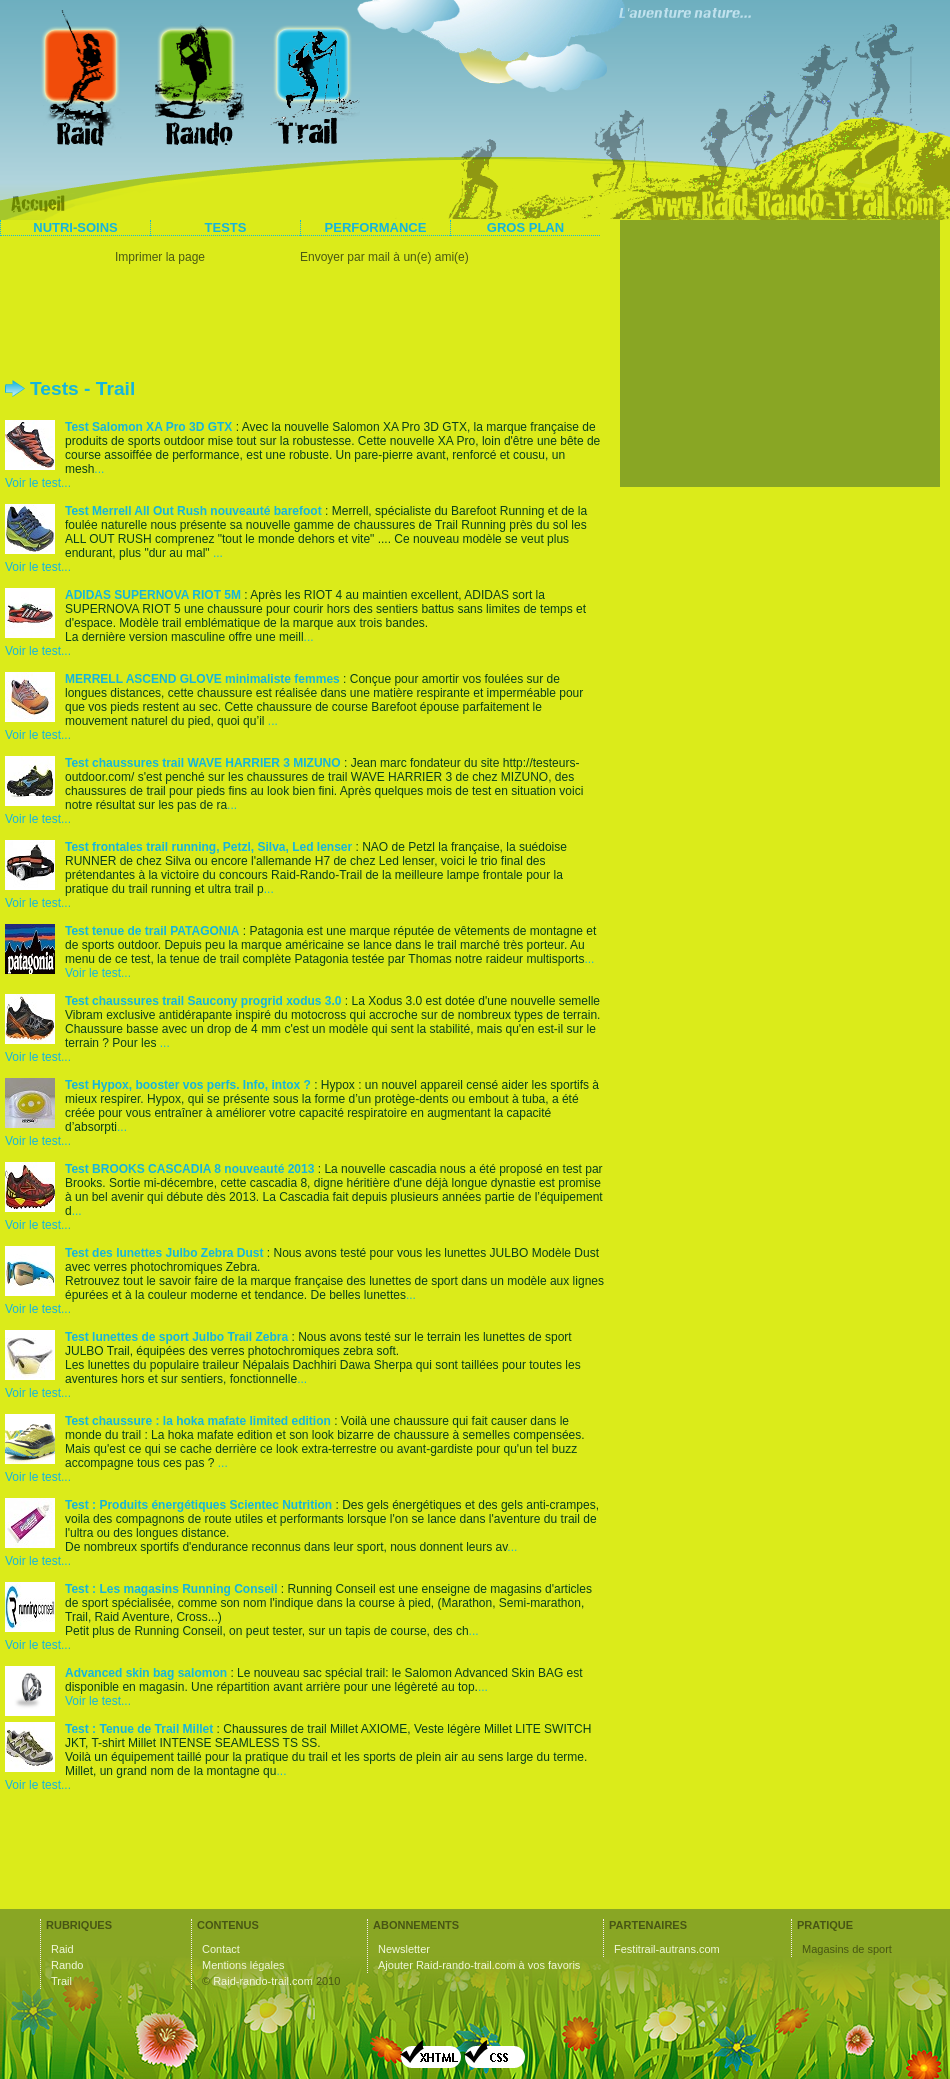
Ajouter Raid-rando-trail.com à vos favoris (479, 1965)
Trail (61, 1981)
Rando (67, 1965)
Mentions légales (243, 1965)
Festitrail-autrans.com (667, 1949)
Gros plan (525, 227)
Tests (226, 227)
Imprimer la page (160, 257)
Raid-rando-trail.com (263, 1981)
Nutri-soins (75, 227)
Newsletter (404, 1949)
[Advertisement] (305, 325)
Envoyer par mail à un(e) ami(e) (384, 257)
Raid (62, 1949)
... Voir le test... (54, 476)
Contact (221, 1949)
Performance (376, 227)
